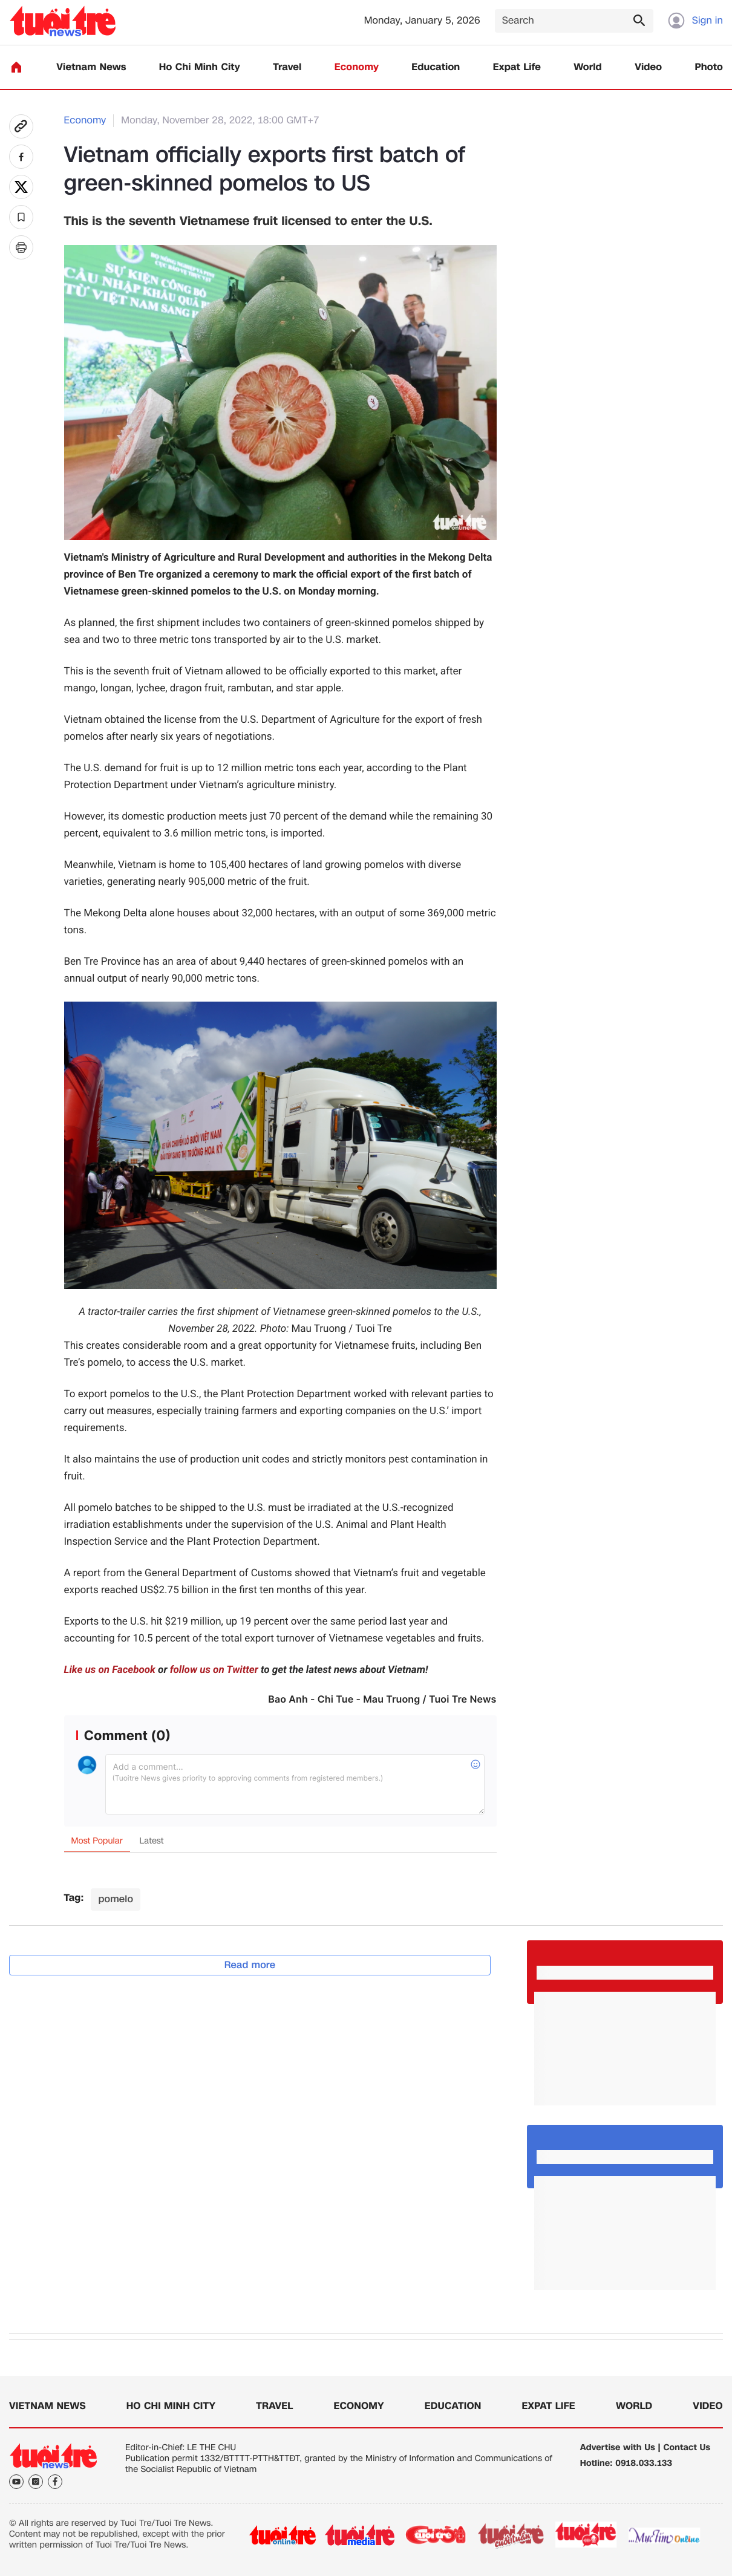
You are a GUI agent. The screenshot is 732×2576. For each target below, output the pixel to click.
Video (648, 67)
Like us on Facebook (109, 1670)
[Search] (574, 21)
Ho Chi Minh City (199, 67)
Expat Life (517, 67)
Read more (250, 1965)
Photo (709, 67)
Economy (357, 67)
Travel (287, 67)
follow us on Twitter (214, 1670)
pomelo (115, 1899)
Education (435, 67)
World (588, 67)
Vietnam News (91, 67)
